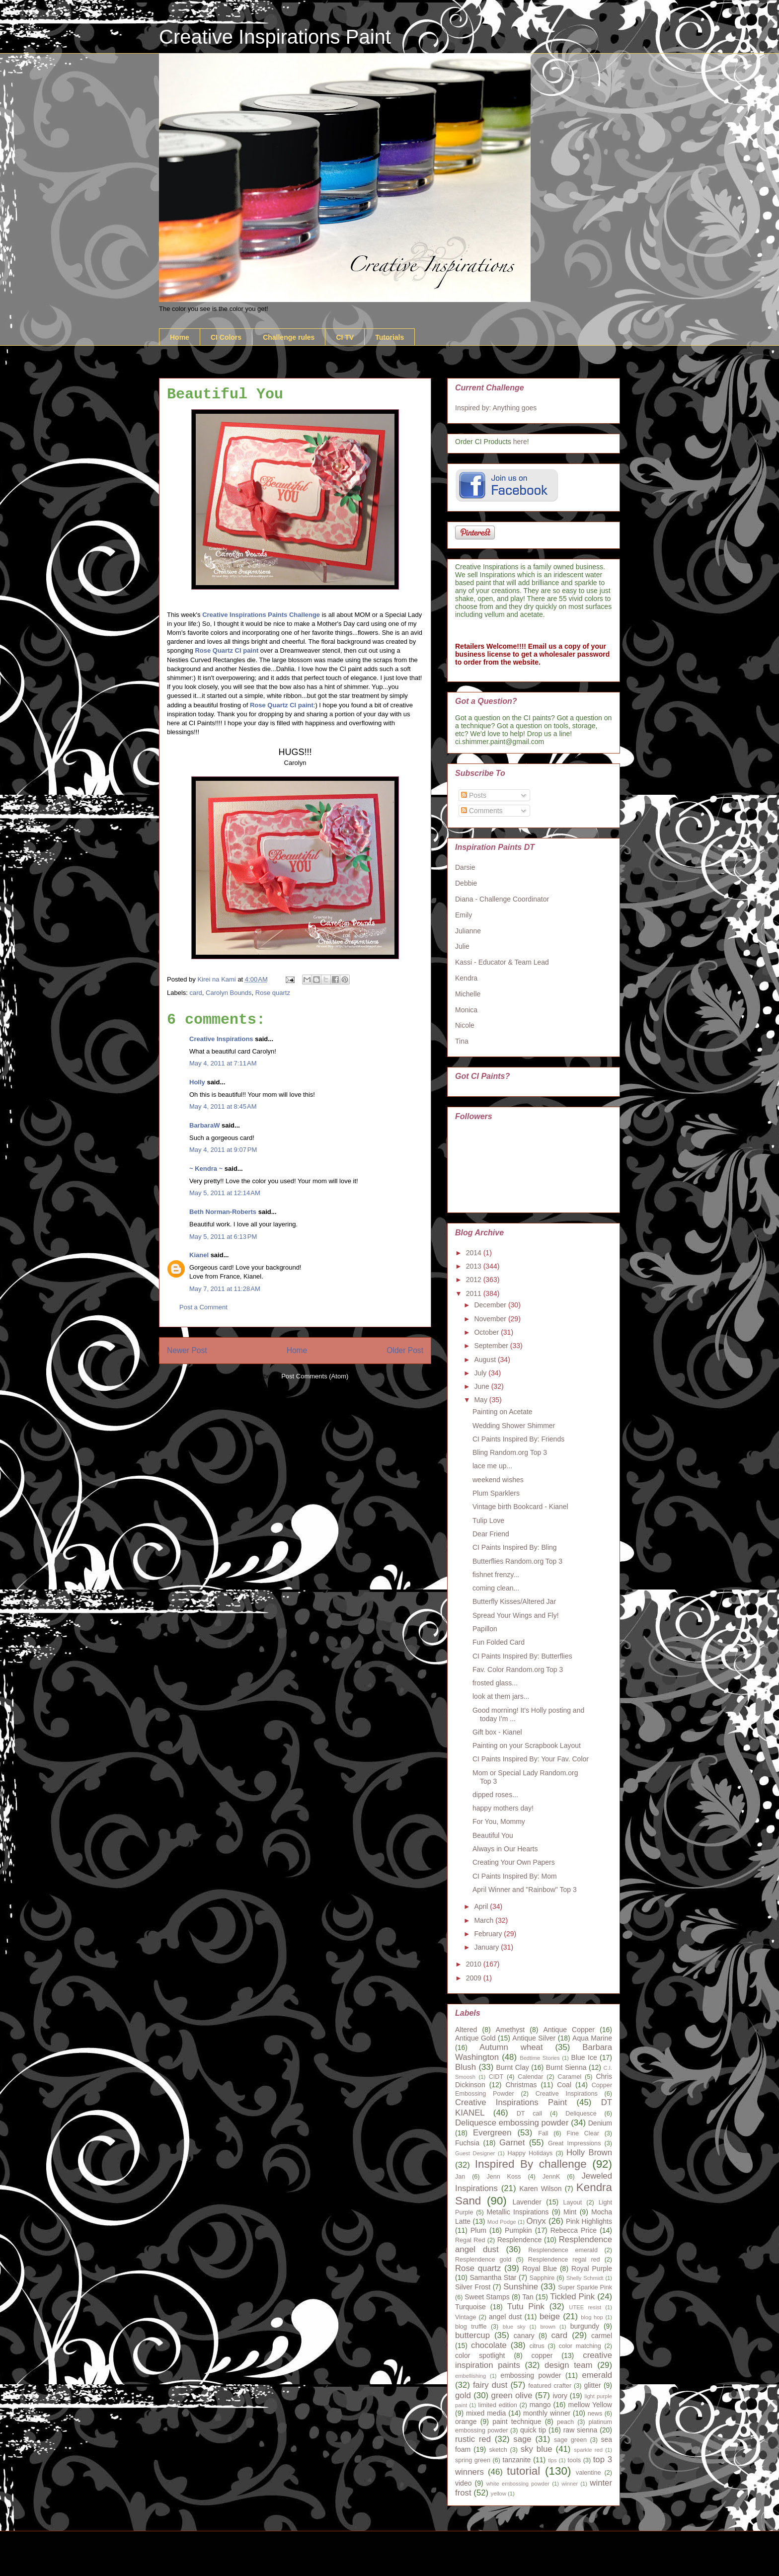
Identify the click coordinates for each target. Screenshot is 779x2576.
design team (568, 2365)
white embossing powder (517, 2484)
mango (540, 2405)
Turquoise (470, 2307)
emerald (597, 2375)
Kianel (199, 1255)
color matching (580, 2346)
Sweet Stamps (487, 2297)
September (492, 1346)
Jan (460, 2176)
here (520, 442)
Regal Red (470, 2240)
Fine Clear (583, 2133)
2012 (474, 1280)
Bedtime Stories (539, 2058)
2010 (474, 1964)
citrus (537, 2346)
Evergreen (492, 2132)
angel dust (505, 2317)
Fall (543, 2133)
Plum (478, 2230)
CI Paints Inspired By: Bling (514, 1547)
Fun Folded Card (498, 1642)
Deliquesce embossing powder (512, 2122)
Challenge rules (288, 337)
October (487, 1332)
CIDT (496, 2076)
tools (574, 2460)
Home (179, 337)
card (196, 992)
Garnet (512, 2142)
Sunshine (520, 2286)
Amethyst (510, 2030)
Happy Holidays (529, 2153)
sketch (498, 2449)
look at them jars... (500, 1696)
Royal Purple (591, 2269)
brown (547, 2327)
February (489, 1934)
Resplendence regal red (564, 2259)
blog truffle (471, 2326)
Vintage (465, 2317)
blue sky (514, 2327)
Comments (482, 811)
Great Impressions (574, 2143)
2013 (474, 1266)
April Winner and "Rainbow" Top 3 (524, 1890)
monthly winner (546, 2413)
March (484, 1920)
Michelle (467, 994)
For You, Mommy (498, 1821)
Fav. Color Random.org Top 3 (517, 1669)
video (463, 2483)
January (487, 1947)
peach (565, 2422)
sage (522, 2439)
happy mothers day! (503, 1808)
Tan (528, 2297)
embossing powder (530, 2375)
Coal (564, 2085)
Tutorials (389, 337)
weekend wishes (498, 1480)
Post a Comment (203, 1307)
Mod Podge (501, 2222)
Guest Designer (475, 2153)
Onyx (536, 2221)
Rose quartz (272, 992)
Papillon (484, 1629)
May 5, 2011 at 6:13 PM (223, 1236)
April (482, 1906)
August (485, 1360)
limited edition (497, 2405)
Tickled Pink (572, 2296)
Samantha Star (492, 2277)
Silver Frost (472, 2287)
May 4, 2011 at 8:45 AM (223, 1106)
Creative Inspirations (221, 1039)
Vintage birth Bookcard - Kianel (520, 1507)
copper (542, 2355)
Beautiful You (492, 1835)
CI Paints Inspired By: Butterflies (522, 1656)
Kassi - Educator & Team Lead (502, 962)
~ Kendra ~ (206, 1168)
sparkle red (588, 2450)
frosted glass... (495, 1683)
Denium (600, 2123)
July (481, 1373)
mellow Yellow (590, 2405)
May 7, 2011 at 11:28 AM (224, 1288)
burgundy (584, 2326)
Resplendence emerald (563, 2250)
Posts (473, 795)
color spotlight (480, 2355)
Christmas (521, 2085)
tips (552, 2460)
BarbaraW (204, 1125)
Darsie (465, 867)
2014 (474, 1253)
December (491, 1305)
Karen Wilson (540, 2189)
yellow (498, 2494)
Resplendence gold (483, 2259)
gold (463, 2395)
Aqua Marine (592, 2038)
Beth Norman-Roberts (222, 1211)
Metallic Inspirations (517, 2212)
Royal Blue (539, 2269)
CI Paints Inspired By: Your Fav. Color (530, 1759)
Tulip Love (488, 1520)
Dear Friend (490, 1534)
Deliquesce (580, 2113)
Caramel (570, 2076)
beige (550, 2316)
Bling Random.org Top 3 (509, 1452)
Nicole (464, 1025)
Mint (569, 2212)
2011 (474, 1293)
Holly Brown (589, 2152)
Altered (466, 2030)
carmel (601, 2336)
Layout (572, 2202)
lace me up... (492, 1466)
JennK (551, 2176)
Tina (461, 1041)
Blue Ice (584, 2057)
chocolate (489, 2345)
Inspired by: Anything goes (496, 408)
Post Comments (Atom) (314, 1376)
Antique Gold (475, 2038)
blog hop (592, 2317)
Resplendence (519, 2240)
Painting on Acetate (502, 1412)
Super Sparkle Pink (585, 2287)
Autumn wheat (511, 2047)
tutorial (523, 2471)
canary (524, 2336)
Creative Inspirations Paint (275, 37)
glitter (592, 2385)
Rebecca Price (573, 2230)
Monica (466, 1010)
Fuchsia (467, 2143)
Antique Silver (533, 2038)
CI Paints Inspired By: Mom (514, 1876)
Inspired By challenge (531, 2164)
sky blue (536, 2449)
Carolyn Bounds (229, 992)
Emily (463, 915)
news (595, 2413)
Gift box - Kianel (497, 1732)
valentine (588, 2472)
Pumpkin (518, 2230)
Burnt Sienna (566, 2067)
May (481, 1400)
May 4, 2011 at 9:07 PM (223, 1149)
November (491, 1319)
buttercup (472, 2335)
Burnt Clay (512, 2067)
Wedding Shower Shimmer (513, 1426)
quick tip (533, 2430)
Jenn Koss (503, 2176)
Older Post (405, 1350)
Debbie (466, 883)
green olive (512, 2395)
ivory (559, 2396)
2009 (474, 1978)
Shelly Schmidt (585, 2278)
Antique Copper (569, 2030)
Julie (462, 946)
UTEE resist (585, 2307)
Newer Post (187, 1350)
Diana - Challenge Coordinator (502, 899)
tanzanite (517, 2460)
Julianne (468, 931)
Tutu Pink (526, 2306)
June (482, 1386)
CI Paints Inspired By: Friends (518, 1439)
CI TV (345, 337)
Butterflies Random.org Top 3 (517, 1561)
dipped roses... (495, 1795)
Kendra (466, 978)
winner (569, 2484)
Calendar (530, 2076)
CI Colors (226, 337)
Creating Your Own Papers (513, 1862)
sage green (570, 2439)
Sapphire (542, 2277)
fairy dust (490, 2385)
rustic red (473, 2439)
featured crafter (549, 2385)
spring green (472, 2460)
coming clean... (495, 1588)
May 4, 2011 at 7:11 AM (223, 1063)
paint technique (516, 2421)
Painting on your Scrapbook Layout (526, 1745)
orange (466, 2421)
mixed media (486, 2413)
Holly (197, 1082)
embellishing (470, 2376)
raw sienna (580, 2430)
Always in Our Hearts (505, 1849)
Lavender (527, 2202)
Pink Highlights (589, 2221)
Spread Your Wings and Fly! (515, 1615)
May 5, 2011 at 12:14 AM (224, 1193)
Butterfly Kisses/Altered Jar (514, 1601)
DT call (529, 2113)
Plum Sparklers (496, 1493)
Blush (465, 2067)
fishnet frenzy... (495, 1575)
